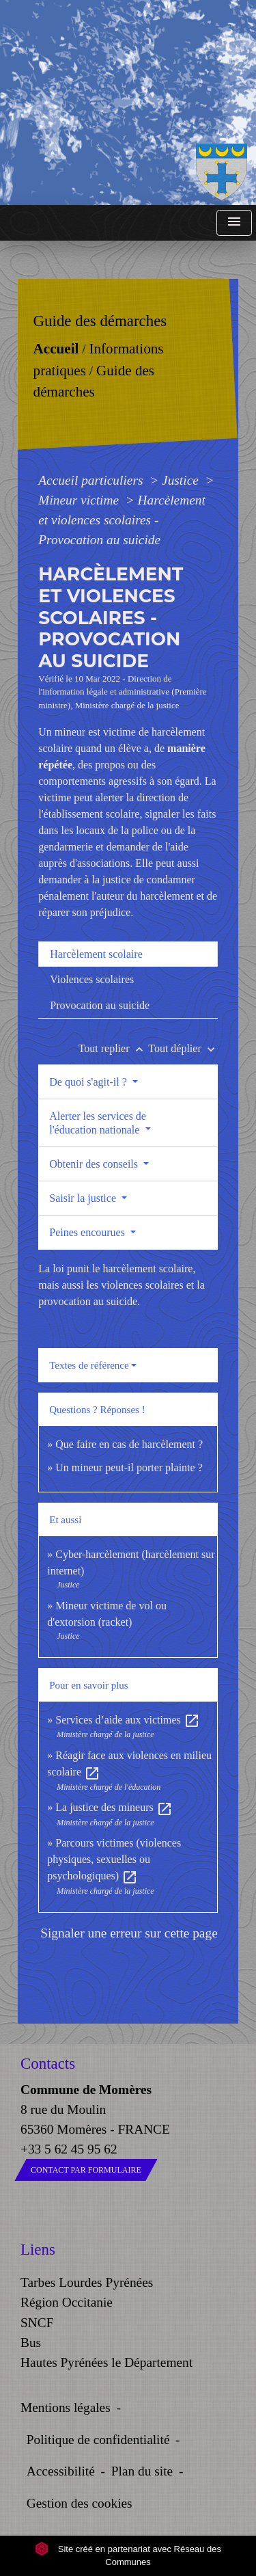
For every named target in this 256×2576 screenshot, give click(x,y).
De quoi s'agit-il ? (89, 1082)
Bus (30, 2342)
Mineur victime (80, 500)
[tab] (128, 954)
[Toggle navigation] (234, 223)
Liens (37, 2249)
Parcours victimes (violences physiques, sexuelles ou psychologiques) (114, 1859)
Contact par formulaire (86, 2170)
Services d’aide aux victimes (127, 1720)
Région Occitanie (66, 2302)
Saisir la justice (84, 1198)
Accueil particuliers (92, 480)
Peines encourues (88, 1232)
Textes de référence (88, 1365)
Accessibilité (61, 2471)
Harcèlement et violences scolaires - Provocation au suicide (121, 520)
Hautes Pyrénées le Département (106, 2362)
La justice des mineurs (114, 1807)
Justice (182, 480)
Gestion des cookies (79, 2503)
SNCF (36, 2323)
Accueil (56, 348)
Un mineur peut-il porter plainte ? (128, 1467)
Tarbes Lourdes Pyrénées (86, 2282)
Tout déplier (183, 1048)
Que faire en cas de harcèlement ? (129, 1444)
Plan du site (142, 2471)
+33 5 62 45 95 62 (68, 2149)
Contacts (47, 2063)
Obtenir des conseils (95, 1164)
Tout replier (114, 1048)
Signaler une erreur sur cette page (129, 1933)
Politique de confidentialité (98, 2439)
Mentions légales (65, 2407)
